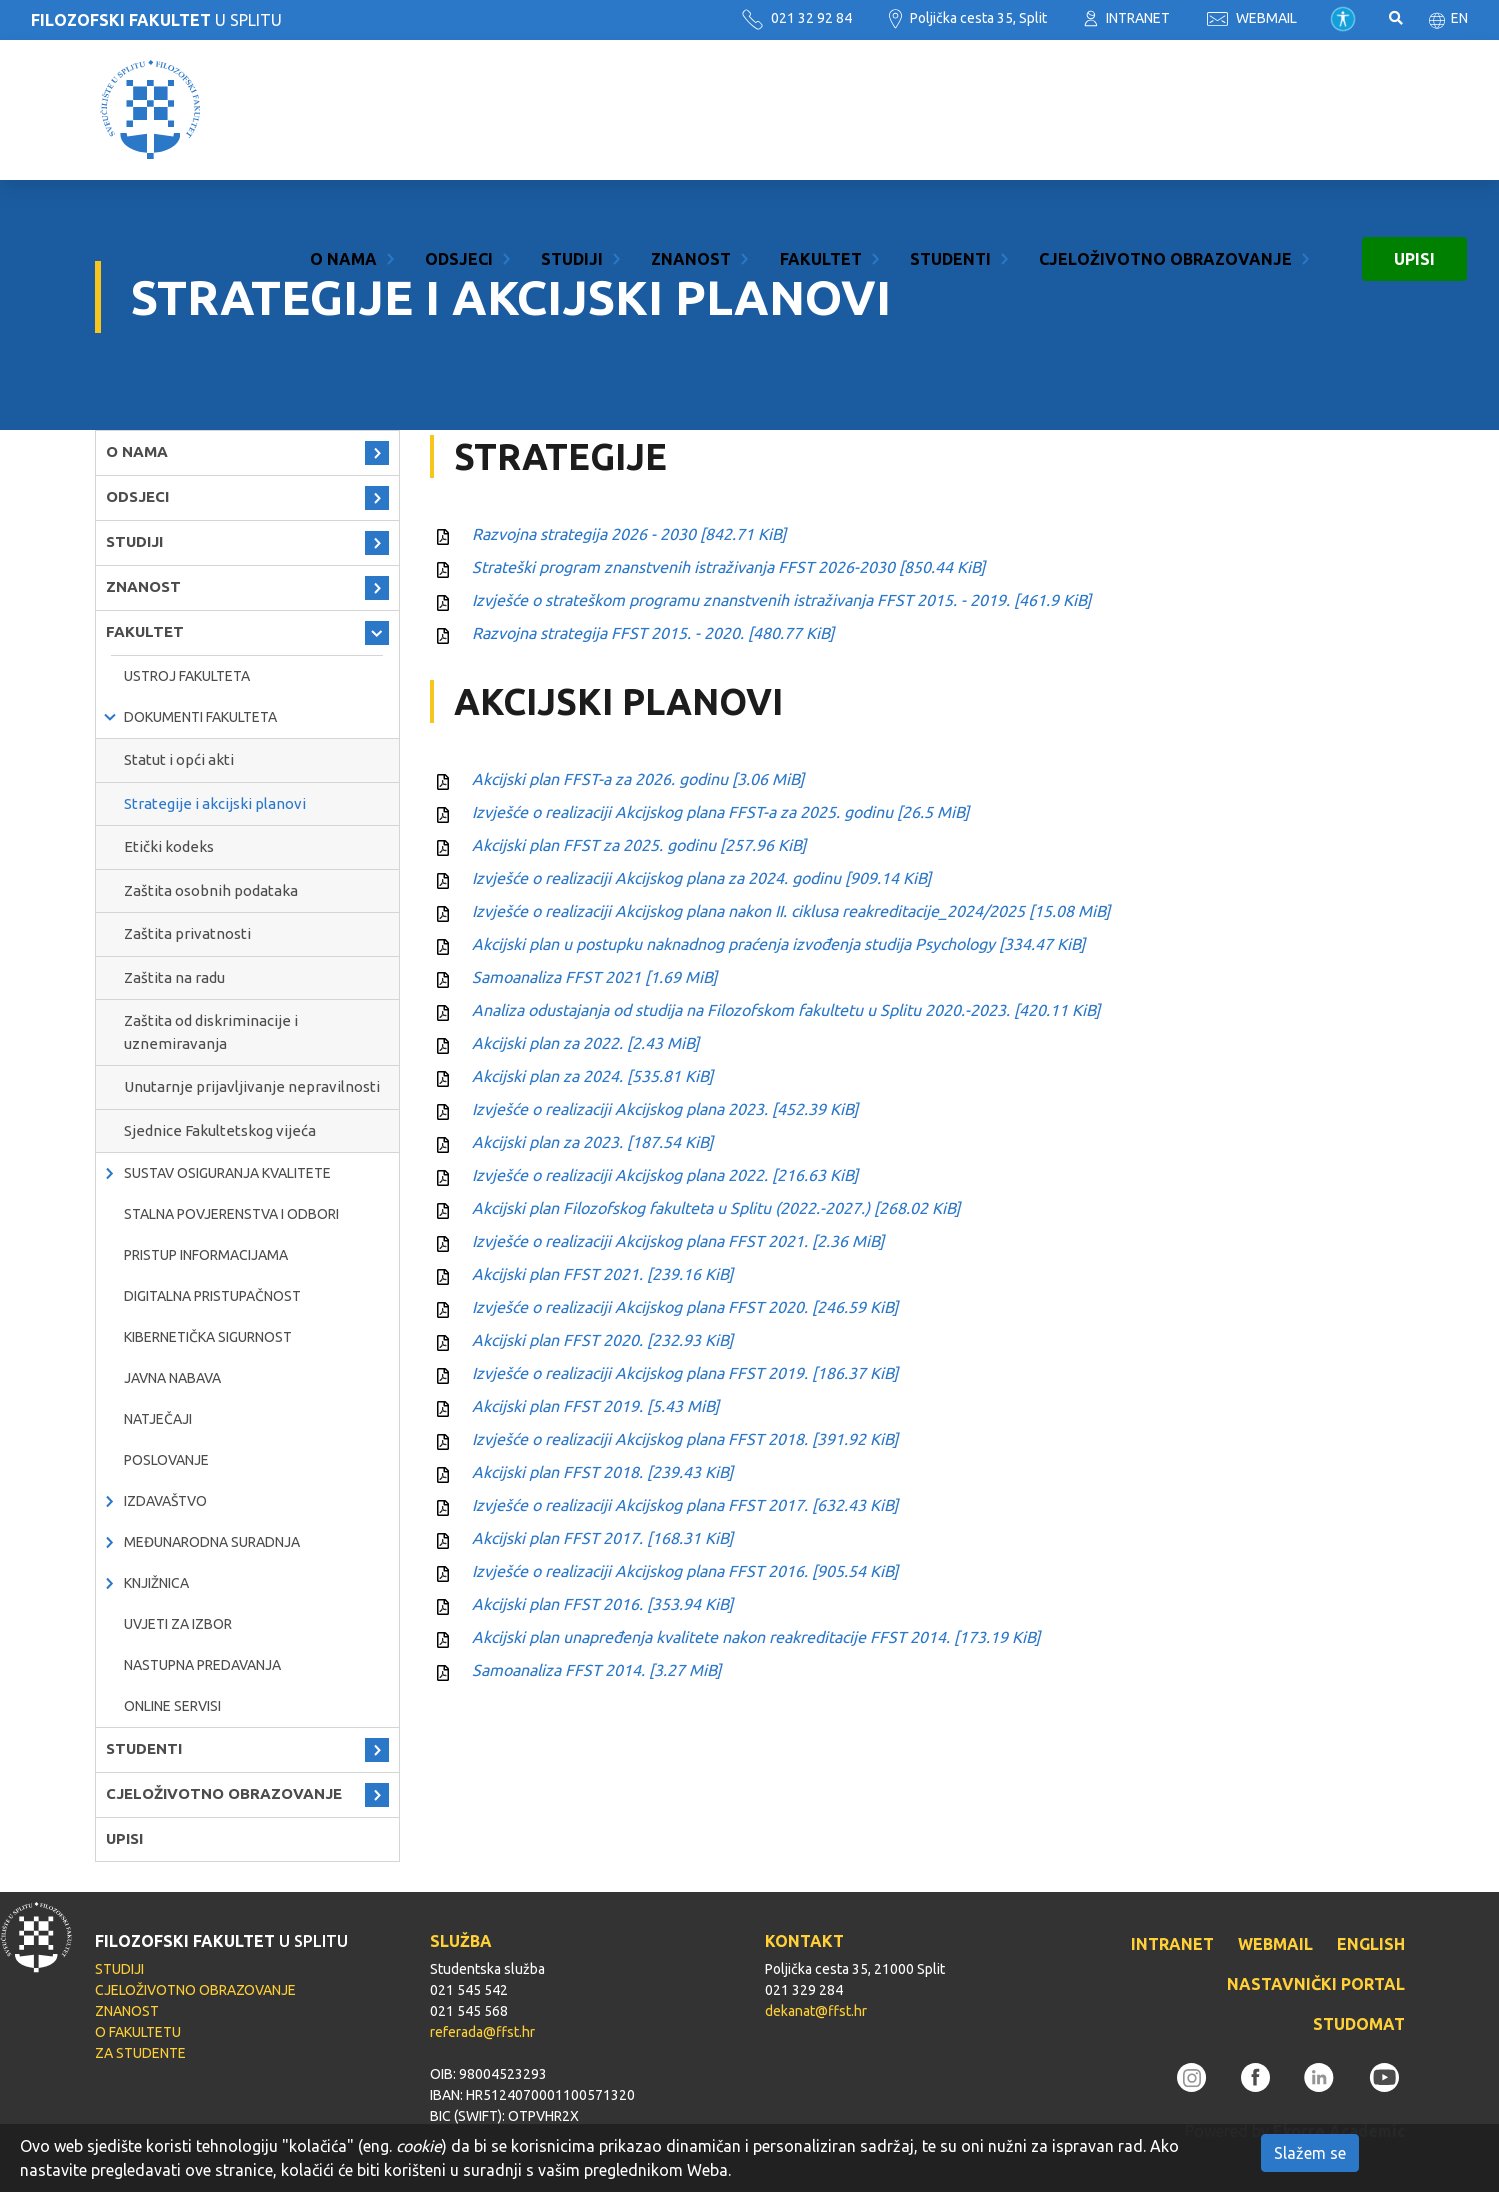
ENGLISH (1371, 1944)
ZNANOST (691, 110)
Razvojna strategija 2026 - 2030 (629, 534)
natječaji (158, 1419)
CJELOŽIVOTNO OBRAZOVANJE (1165, 110)
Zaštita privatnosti (187, 933)
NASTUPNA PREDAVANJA (202, 1665)
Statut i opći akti (179, 759)
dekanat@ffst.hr (816, 2011)
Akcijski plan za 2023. (592, 1142)
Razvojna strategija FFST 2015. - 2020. (653, 633)
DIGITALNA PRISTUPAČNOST (212, 1296)
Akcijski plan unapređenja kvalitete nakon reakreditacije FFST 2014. (756, 1637)
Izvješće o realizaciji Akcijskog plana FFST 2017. (685, 1505)
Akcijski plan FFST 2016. (602, 1604)
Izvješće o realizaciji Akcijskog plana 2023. (665, 1109)
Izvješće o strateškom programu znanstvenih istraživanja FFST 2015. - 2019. (781, 600)
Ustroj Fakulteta (187, 676)
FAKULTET (821, 110)
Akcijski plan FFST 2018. (602, 1472)
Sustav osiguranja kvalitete (227, 1173)
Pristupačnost (1343, 19)
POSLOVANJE (166, 1460)
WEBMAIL (1252, 18)
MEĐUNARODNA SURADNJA (212, 1542)
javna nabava (172, 1378)
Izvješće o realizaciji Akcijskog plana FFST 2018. (685, 1439)
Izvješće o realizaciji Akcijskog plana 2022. (665, 1175)
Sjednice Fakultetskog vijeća (220, 1130)
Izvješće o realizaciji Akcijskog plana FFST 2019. (685, 1373)
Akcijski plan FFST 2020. (602, 1340)
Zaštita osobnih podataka (211, 890)
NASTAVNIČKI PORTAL (1316, 1984)
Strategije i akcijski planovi (215, 803)
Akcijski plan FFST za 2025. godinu (639, 845)
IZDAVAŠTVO (165, 1501)
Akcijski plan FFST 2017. (602, 1538)
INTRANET (1127, 18)
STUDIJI (572, 110)
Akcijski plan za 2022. (585, 1043)
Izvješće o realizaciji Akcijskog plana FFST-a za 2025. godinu (720, 812)
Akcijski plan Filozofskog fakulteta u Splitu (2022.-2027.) (716, 1208)
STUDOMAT (1359, 2024)
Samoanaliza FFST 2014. (596, 1670)
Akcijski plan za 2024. (592, 1076)
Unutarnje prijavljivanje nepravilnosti (252, 1086)
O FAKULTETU (138, 2032)
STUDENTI (950, 110)
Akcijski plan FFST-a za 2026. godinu (638, 779)
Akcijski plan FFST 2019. (595, 1406)
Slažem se (1310, 2153)
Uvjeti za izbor (178, 1624)
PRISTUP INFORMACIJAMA (206, 1255)
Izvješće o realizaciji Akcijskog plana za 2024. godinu (701, 878)
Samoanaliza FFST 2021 (594, 977)
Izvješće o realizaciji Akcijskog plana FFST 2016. (685, 1571)
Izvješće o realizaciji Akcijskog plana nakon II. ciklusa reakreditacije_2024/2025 (791, 911)
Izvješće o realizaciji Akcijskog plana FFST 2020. (685, 1307)
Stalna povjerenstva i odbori (231, 1214)
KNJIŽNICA (156, 1583)
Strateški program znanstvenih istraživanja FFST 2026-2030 (728, 567)
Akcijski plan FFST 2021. (602, 1274)
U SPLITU (156, 20)
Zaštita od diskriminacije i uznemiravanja (211, 1032)
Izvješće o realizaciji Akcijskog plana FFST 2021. (678, 1241)
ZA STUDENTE (140, 2053)
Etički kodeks (169, 846)
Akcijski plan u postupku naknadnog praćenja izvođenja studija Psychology (778, 944)
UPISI (1414, 110)
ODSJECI (459, 110)
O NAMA (343, 110)
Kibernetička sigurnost (208, 1337)
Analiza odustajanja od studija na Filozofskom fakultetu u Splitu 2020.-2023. (786, 1010)
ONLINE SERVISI (172, 1706)
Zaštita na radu (174, 977)
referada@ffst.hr (482, 2032)
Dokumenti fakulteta (200, 717)
